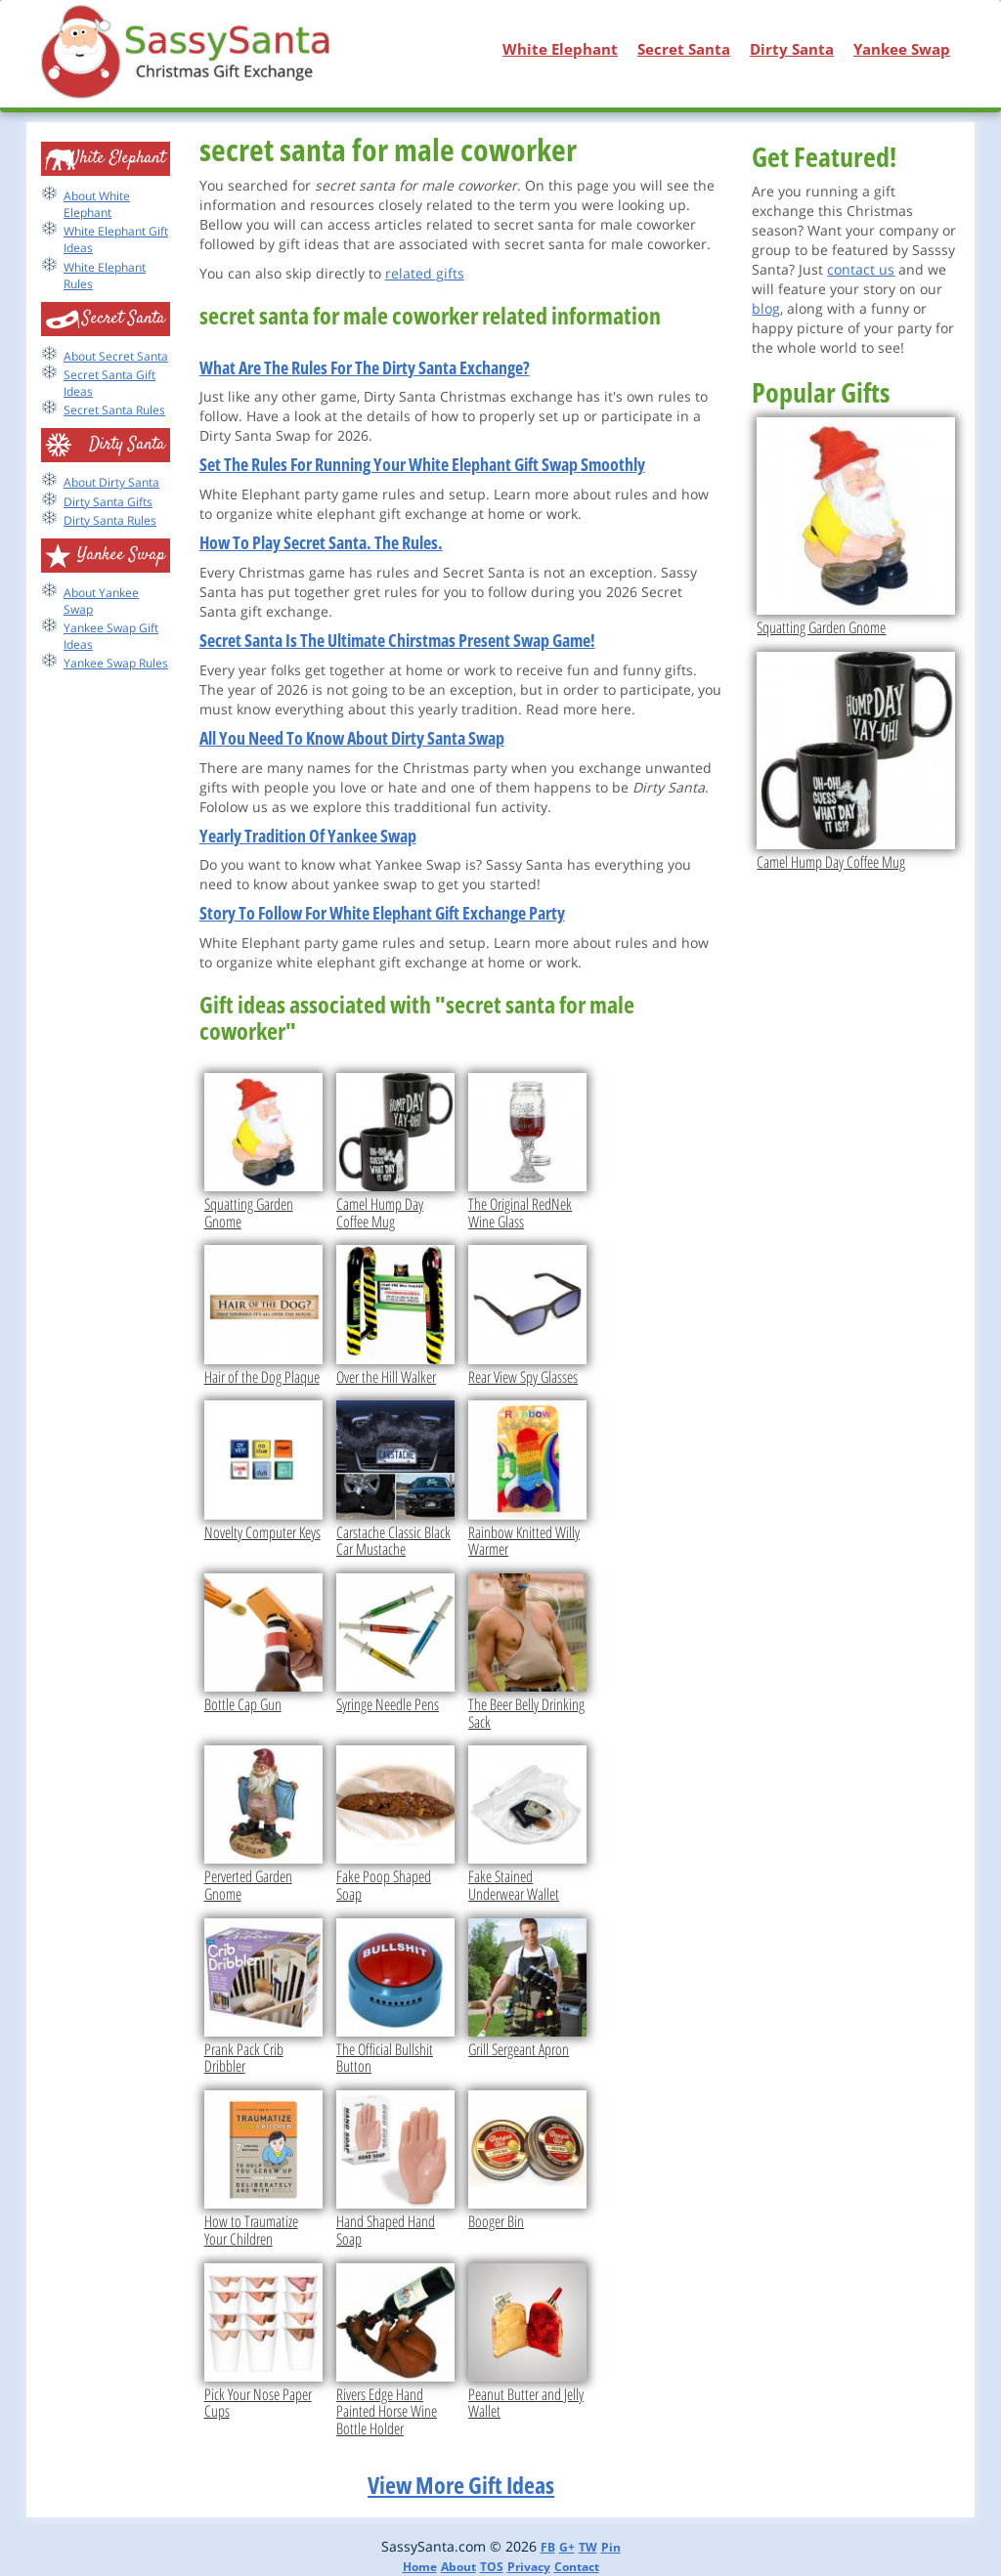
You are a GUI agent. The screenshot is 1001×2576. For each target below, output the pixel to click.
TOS (491, 2566)
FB (548, 2547)
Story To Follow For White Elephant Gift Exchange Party (382, 912)
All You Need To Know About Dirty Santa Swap (351, 738)
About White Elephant (97, 204)
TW (588, 2547)
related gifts (424, 273)
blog (766, 308)
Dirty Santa (792, 49)
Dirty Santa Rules (110, 520)
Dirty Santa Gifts (108, 502)
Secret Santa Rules (114, 410)
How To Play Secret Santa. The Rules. (321, 542)
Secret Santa (683, 49)
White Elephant (560, 49)
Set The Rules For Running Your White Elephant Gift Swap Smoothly (422, 464)
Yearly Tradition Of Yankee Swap (307, 835)
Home (420, 2566)
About (458, 2566)
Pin (611, 2547)
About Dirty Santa (111, 482)
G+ (567, 2547)
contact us (860, 269)
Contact (576, 2566)
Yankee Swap (901, 49)
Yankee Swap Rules (116, 663)
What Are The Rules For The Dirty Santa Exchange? (364, 367)
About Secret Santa (116, 356)
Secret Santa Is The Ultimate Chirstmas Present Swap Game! (397, 640)
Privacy (528, 2566)
